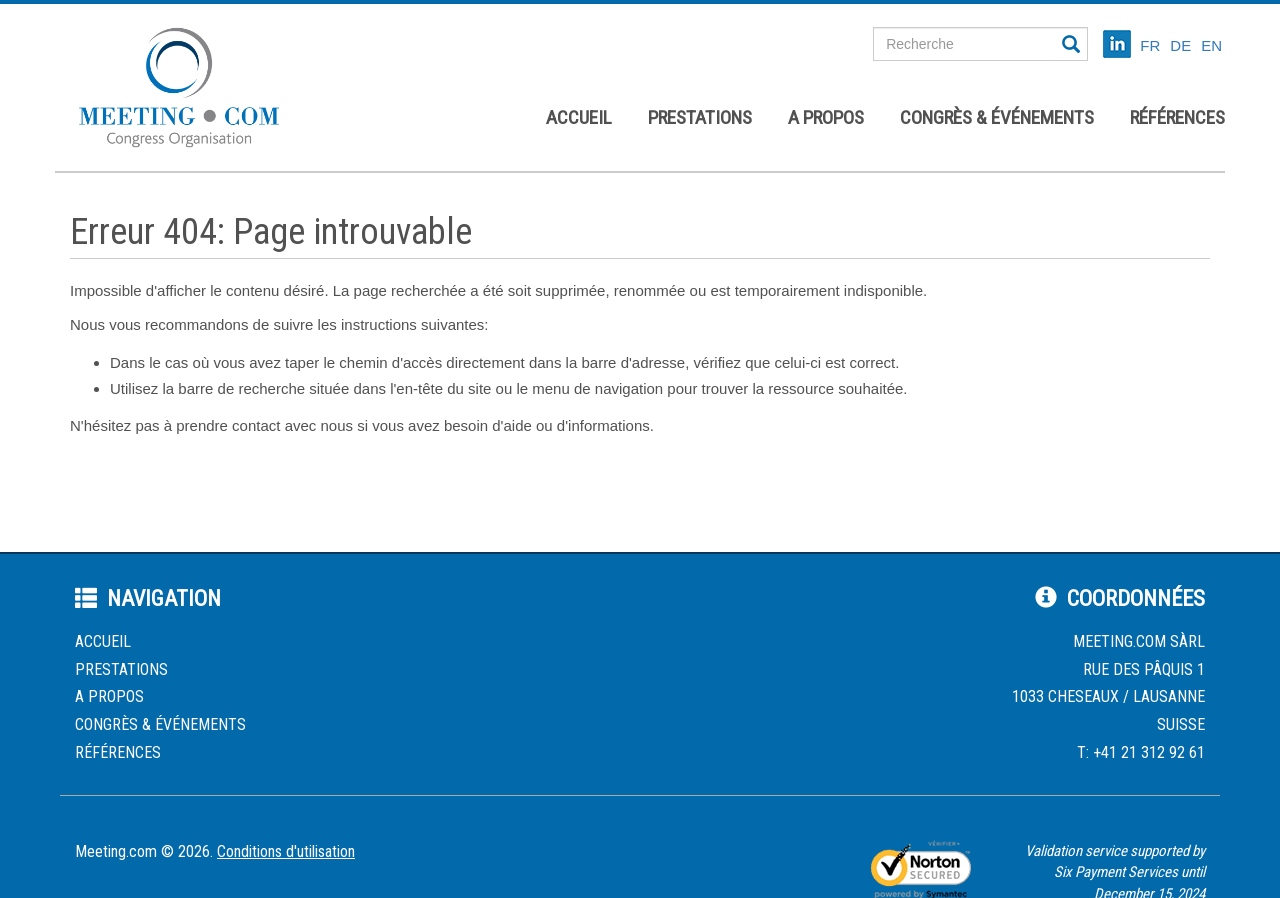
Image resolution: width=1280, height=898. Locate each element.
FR (1150, 45)
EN (1211, 45)
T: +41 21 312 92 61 (1141, 752)
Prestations (700, 117)
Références (1177, 117)
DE (1180, 45)
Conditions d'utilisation (286, 851)
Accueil (579, 117)
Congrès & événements (997, 117)
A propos (826, 117)
